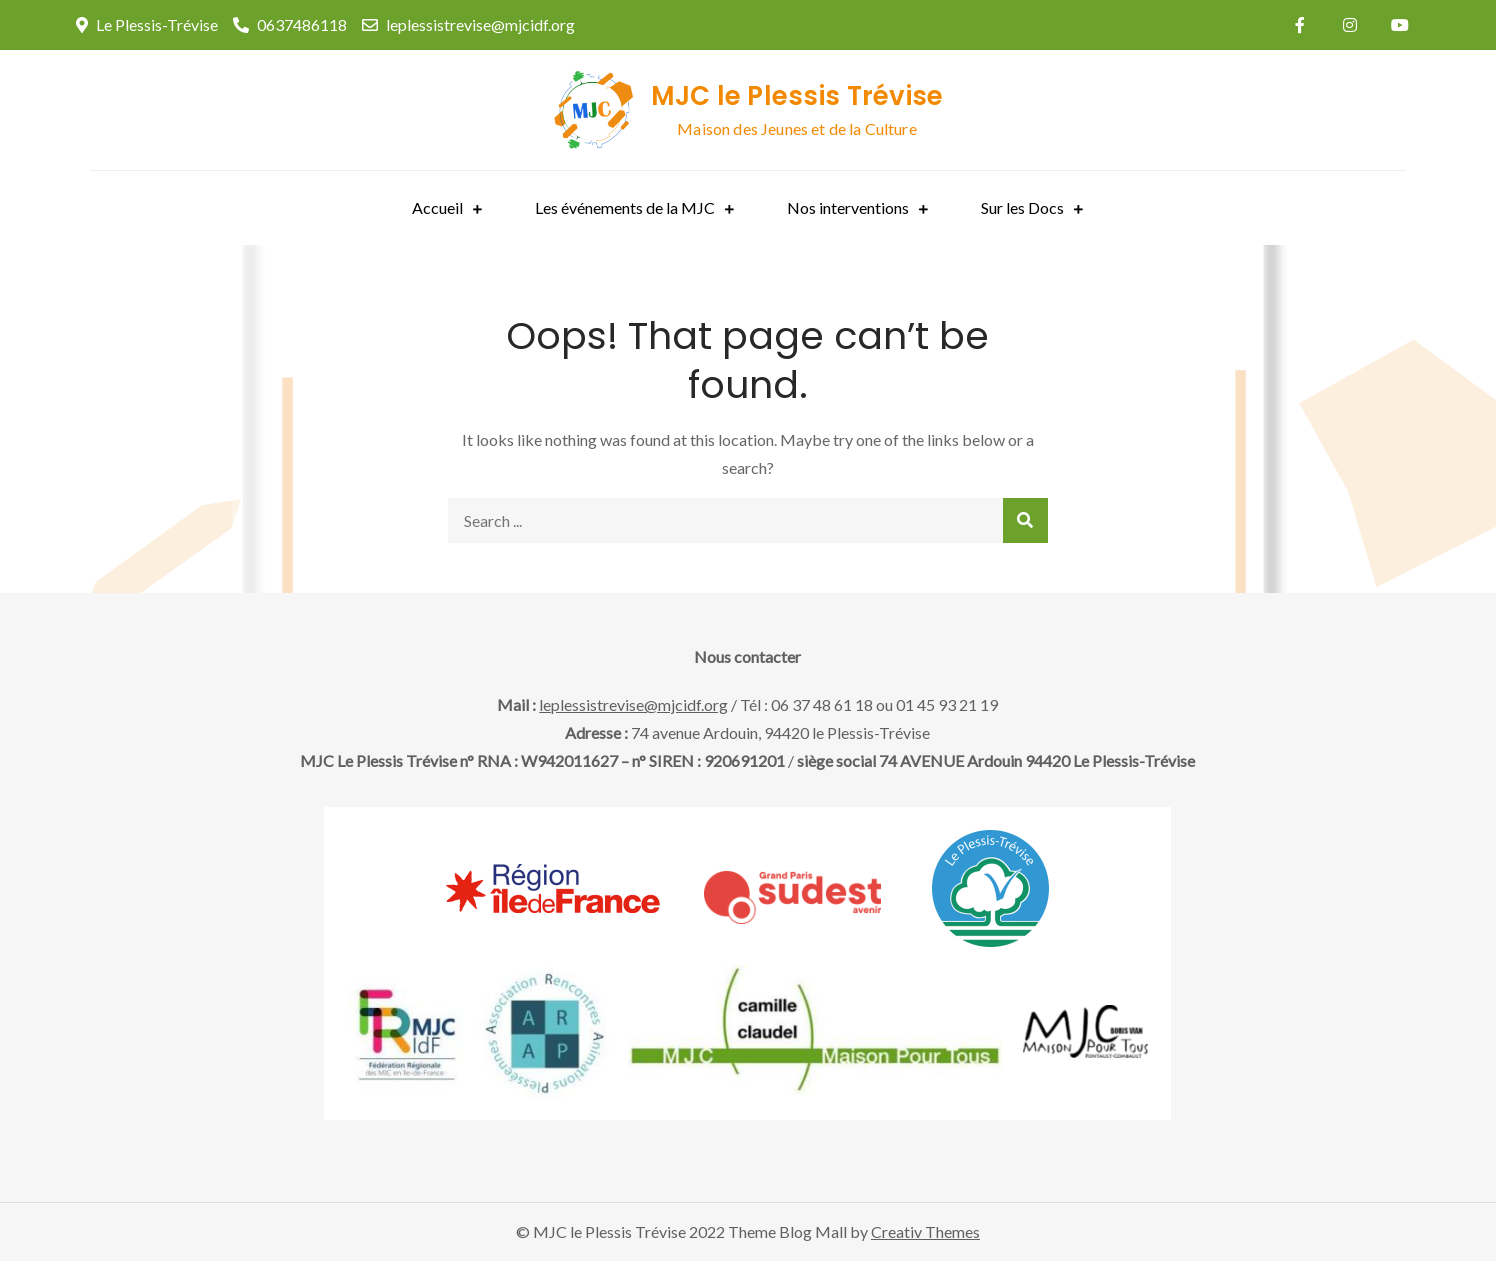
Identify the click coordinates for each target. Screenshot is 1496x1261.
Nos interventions (848, 207)
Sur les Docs (1022, 207)
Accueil (437, 207)
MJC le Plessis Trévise (797, 96)
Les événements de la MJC (625, 207)
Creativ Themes (925, 1231)
